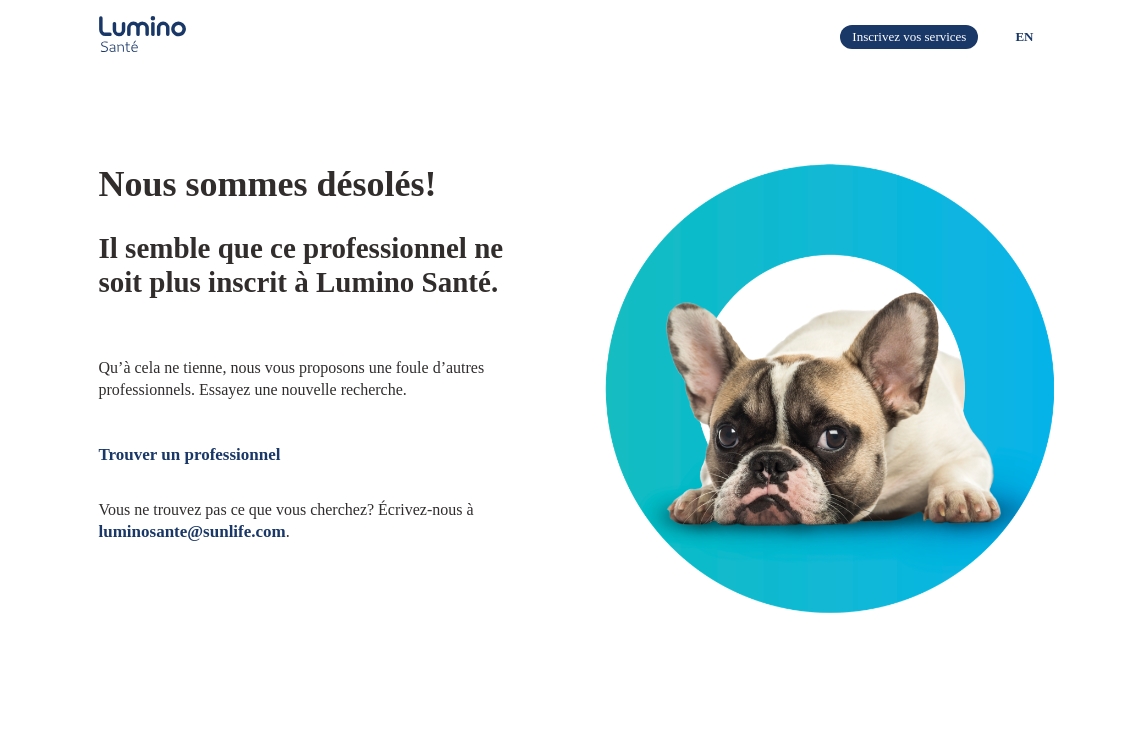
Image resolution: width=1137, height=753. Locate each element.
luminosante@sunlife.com (192, 531)
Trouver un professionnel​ (190, 454)
